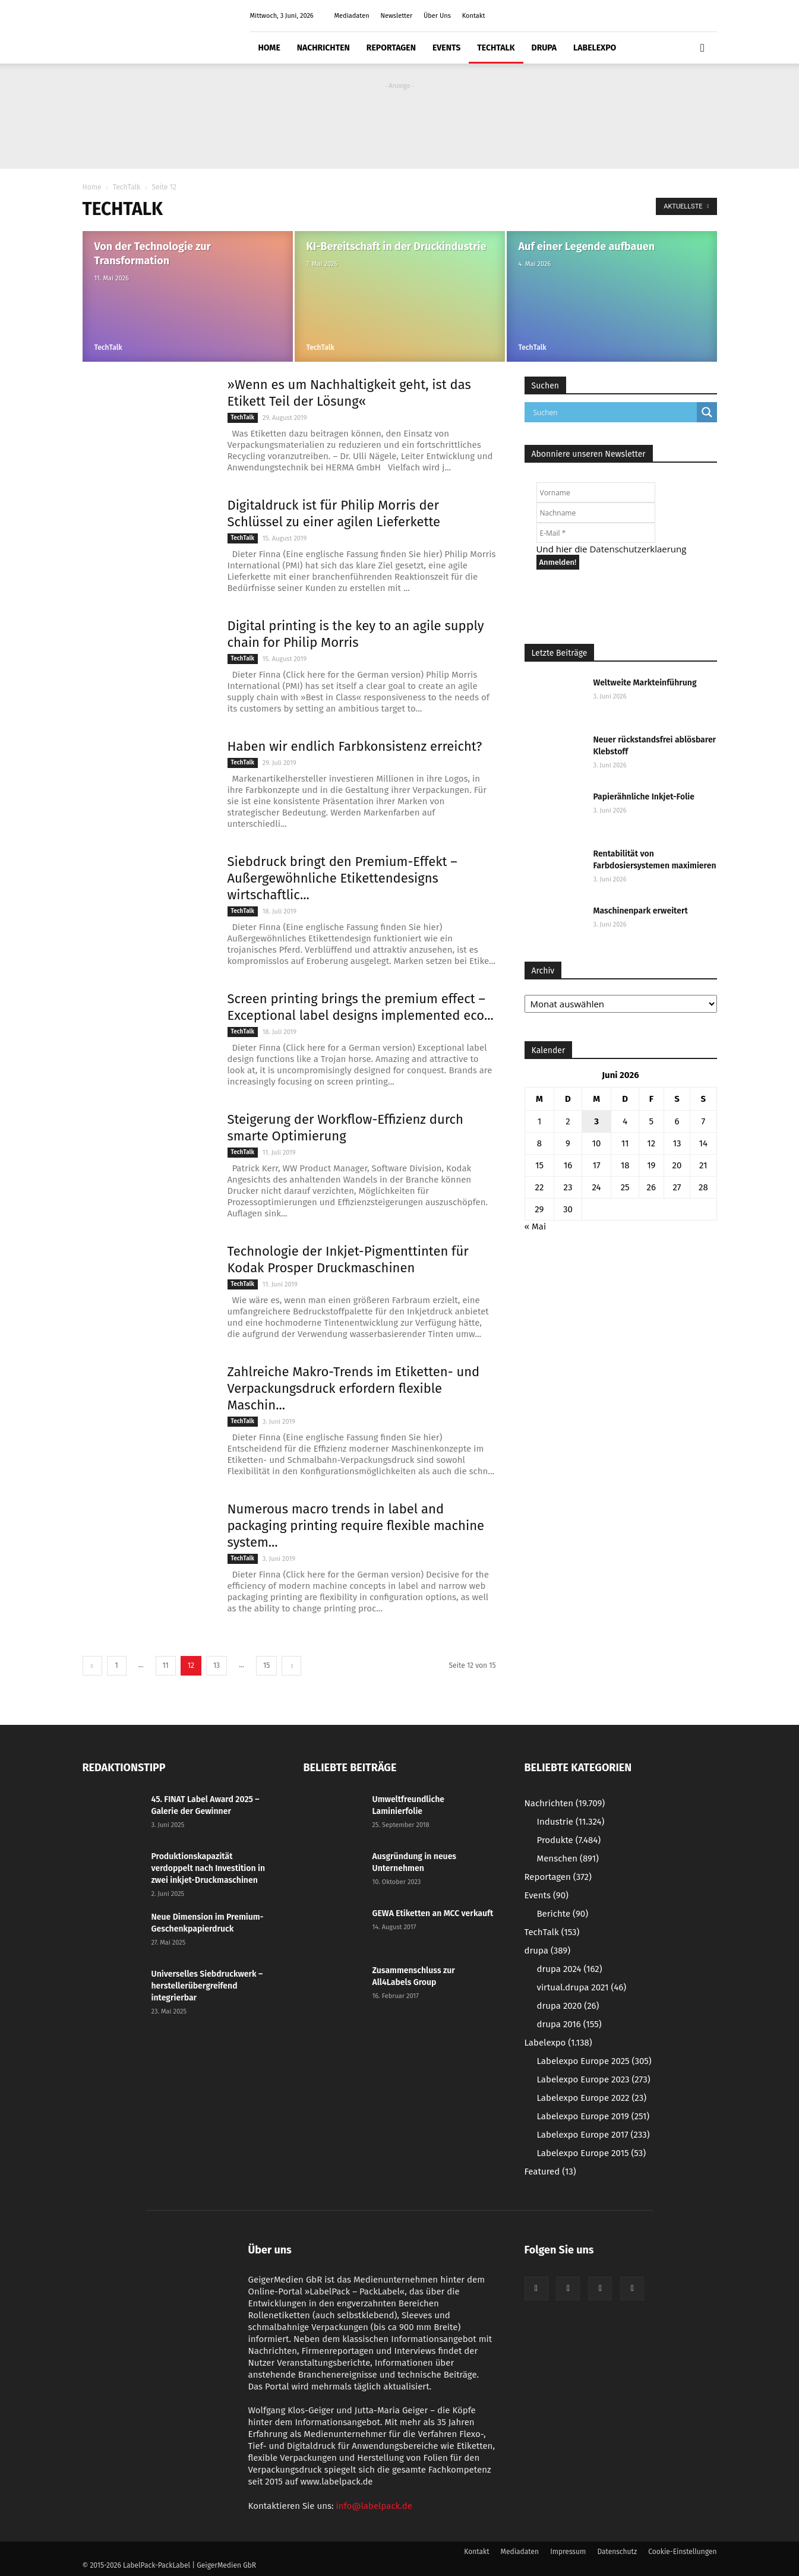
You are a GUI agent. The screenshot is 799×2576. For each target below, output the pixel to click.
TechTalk (495, 48)
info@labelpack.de (374, 2506)
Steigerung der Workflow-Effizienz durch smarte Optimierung (345, 1127)
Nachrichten (323, 48)
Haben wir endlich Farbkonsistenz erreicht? (355, 746)
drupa (544, 48)
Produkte (569, 1840)
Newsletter (396, 16)
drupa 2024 (569, 1969)
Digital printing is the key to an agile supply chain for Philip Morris (356, 634)
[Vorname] (595, 492)
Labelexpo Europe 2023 (593, 2079)
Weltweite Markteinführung (645, 683)
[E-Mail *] (595, 533)
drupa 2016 (569, 2024)
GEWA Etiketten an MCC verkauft (433, 1913)
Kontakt (473, 16)
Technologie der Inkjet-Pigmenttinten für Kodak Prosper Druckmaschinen (348, 1259)
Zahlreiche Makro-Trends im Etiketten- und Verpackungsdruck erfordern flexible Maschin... (354, 1388)
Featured (550, 2171)
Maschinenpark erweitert (640, 911)
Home (269, 48)
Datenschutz (617, 2551)
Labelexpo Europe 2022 (592, 2098)
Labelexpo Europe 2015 (591, 2153)
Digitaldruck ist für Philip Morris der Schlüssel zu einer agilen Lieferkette (334, 513)
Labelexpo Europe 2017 (593, 2134)
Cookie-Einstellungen (682, 2551)
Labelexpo (594, 48)
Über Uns (437, 16)
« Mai (536, 1226)
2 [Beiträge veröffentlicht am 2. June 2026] (568, 1121)
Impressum (568, 2551)
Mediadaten (352, 16)
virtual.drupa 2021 (582, 1987)
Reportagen (391, 48)
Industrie (571, 1821)
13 (216, 1665)
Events (446, 48)
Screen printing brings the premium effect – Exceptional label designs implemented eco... (361, 1007)
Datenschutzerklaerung (637, 549)
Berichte (563, 1913)
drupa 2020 (568, 2005)
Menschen (568, 1858)
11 (166, 1665)
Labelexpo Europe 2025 (594, 2061)
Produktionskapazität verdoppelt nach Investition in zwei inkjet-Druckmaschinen (208, 1868)
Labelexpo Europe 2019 (593, 2116)
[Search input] (613, 412)
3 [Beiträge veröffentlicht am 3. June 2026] (596, 1121)
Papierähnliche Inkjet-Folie (643, 797)
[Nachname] (595, 512)
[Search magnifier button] (707, 412)
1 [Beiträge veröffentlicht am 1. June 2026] (540, 1121)
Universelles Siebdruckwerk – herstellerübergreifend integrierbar (207, 1986)
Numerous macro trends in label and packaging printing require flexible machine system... (356, 1525)
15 (266, 1665)
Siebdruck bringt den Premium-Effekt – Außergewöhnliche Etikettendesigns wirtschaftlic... (342, 878)
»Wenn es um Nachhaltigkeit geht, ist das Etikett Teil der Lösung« (349, 393)
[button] (703, 48)
